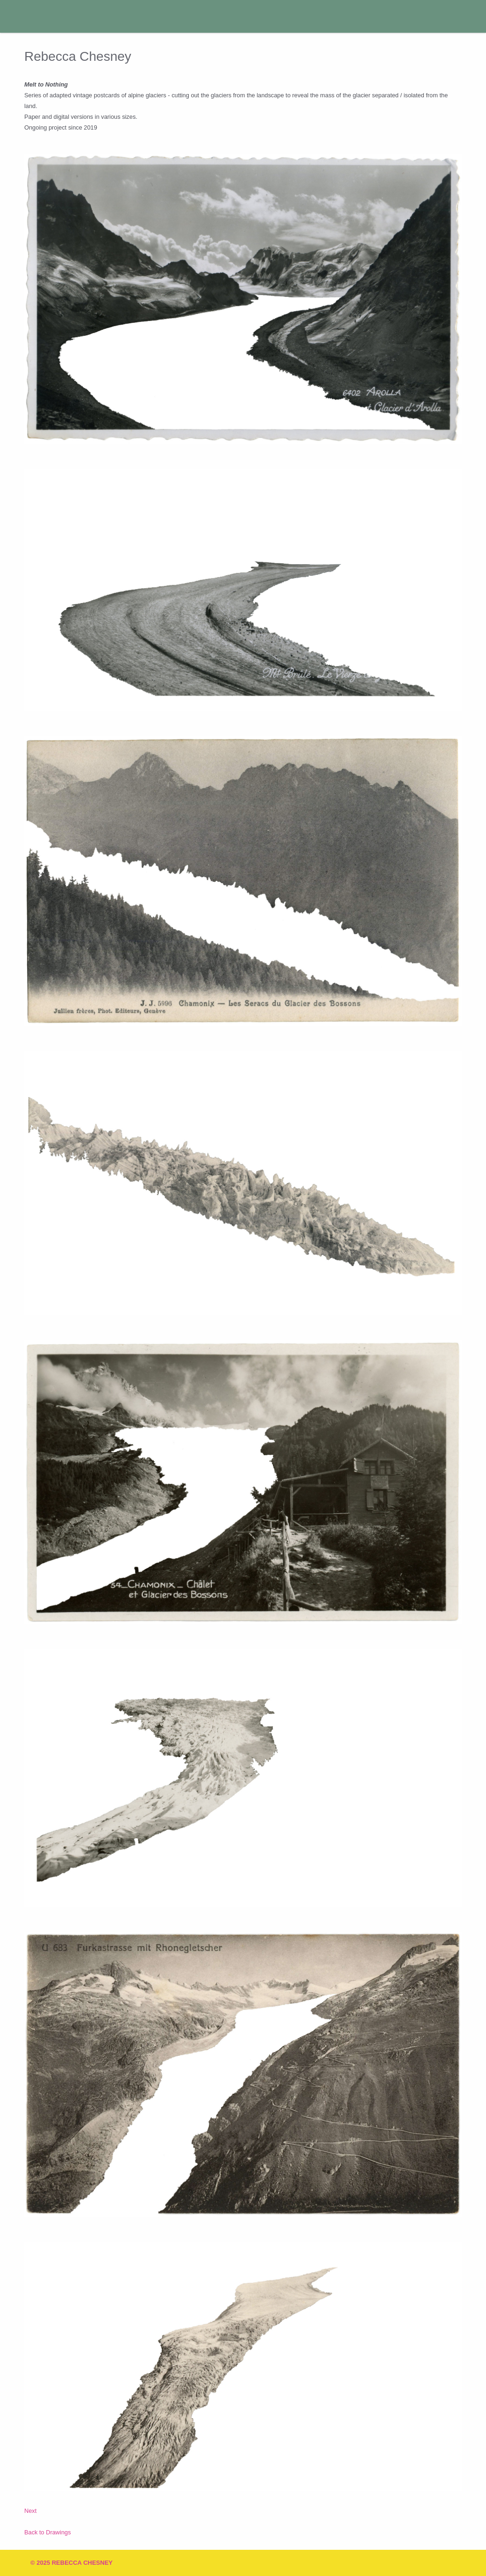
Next (30, 2510)
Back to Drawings (47, 2532)
